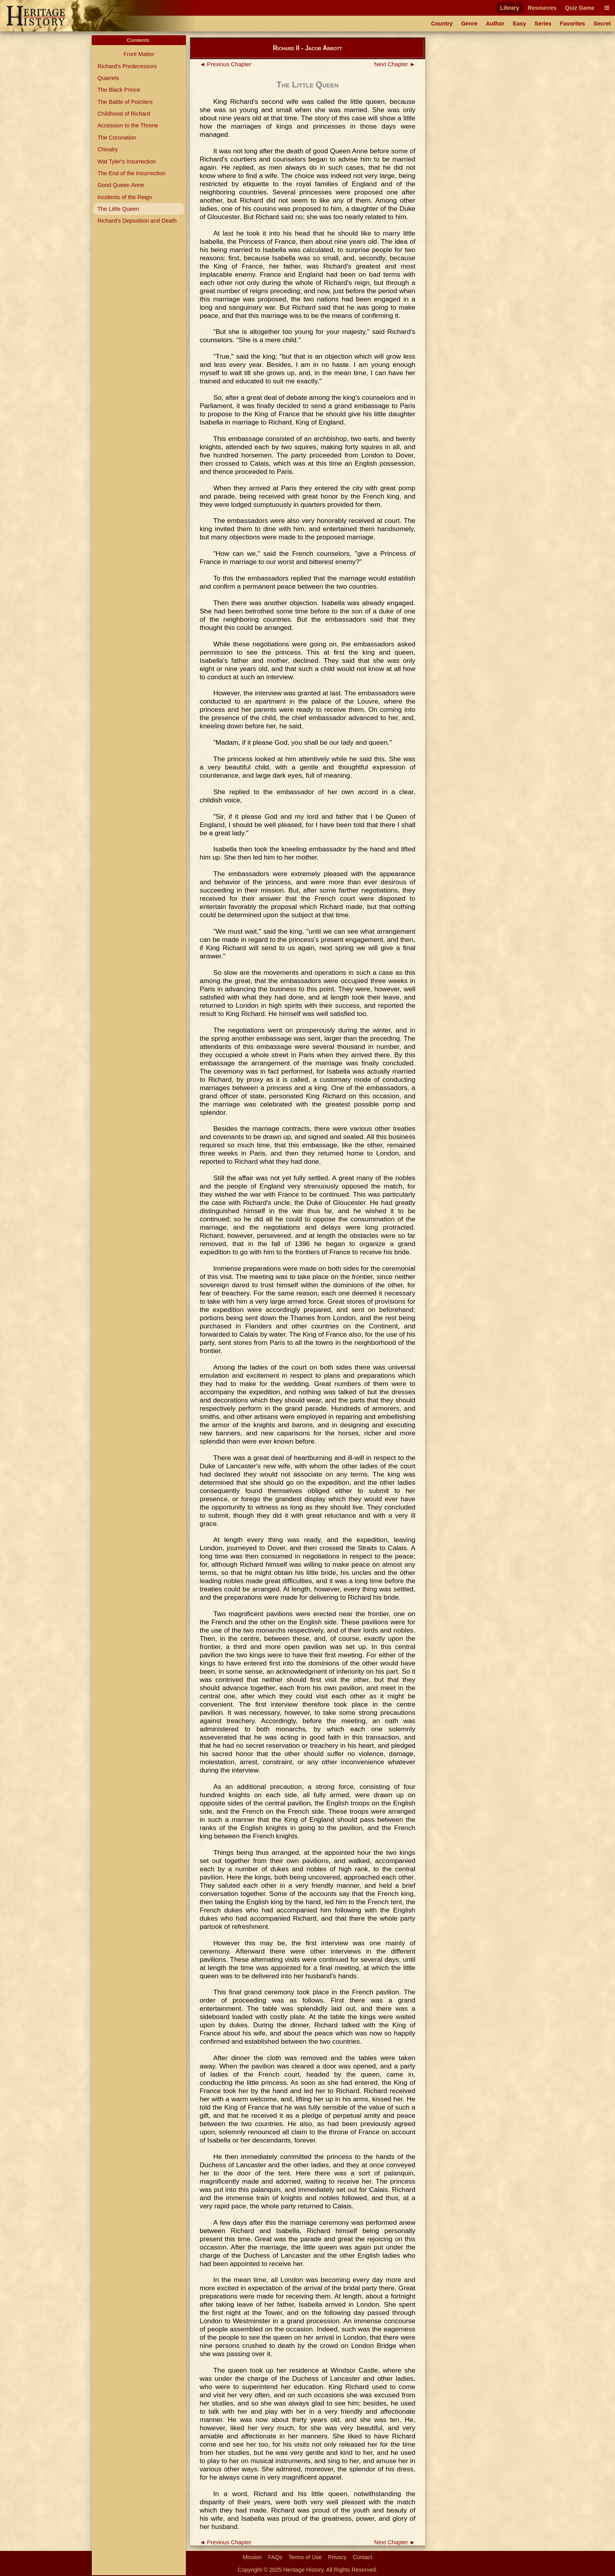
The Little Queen (118, 209)
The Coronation (116, 137)
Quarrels (108, 78)
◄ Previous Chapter (225, 64)
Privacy (337, 2557)
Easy (519, 23)
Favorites (572, 23)
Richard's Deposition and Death (136, 221)
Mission (252, 2557)
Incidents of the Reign (124, 197)
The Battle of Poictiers (125, 102)
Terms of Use (305, 2557)
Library (509, 8)
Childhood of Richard (123, 114)
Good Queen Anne (120, 185)
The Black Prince (118, 90)
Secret (602, 23)
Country (442, 23)
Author (495, 23)
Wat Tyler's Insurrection (126, 161)
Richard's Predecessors (127, 66)
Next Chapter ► (394, 64)
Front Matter (139, 54)
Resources (542, 8)
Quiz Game (579, 8)
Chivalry (107, 149)
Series (543, 23)
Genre (469, 23)
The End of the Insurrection (131, 173)
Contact (363, 2557)
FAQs (275, 2557)
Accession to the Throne (127, 125)
